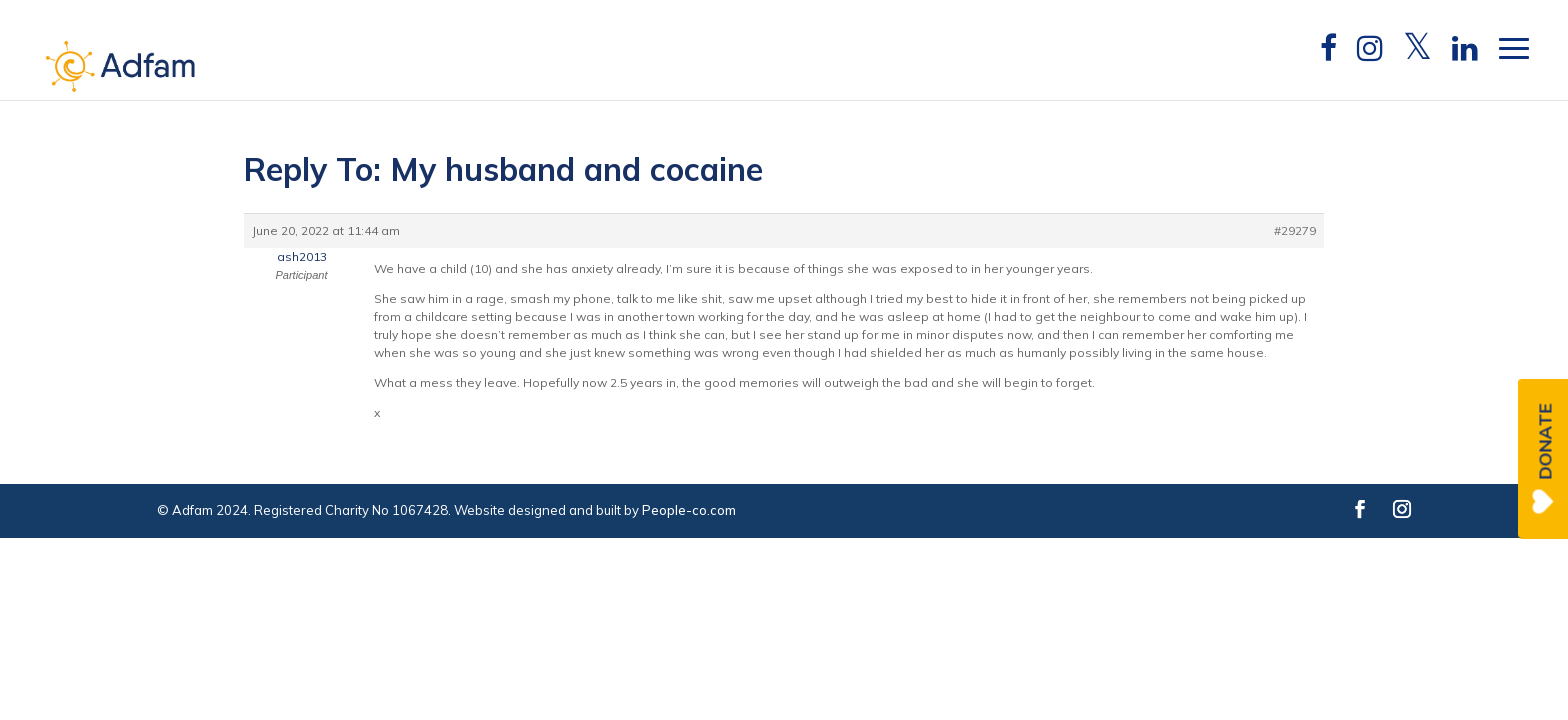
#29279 (1295, 230)
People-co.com (689, 510)
